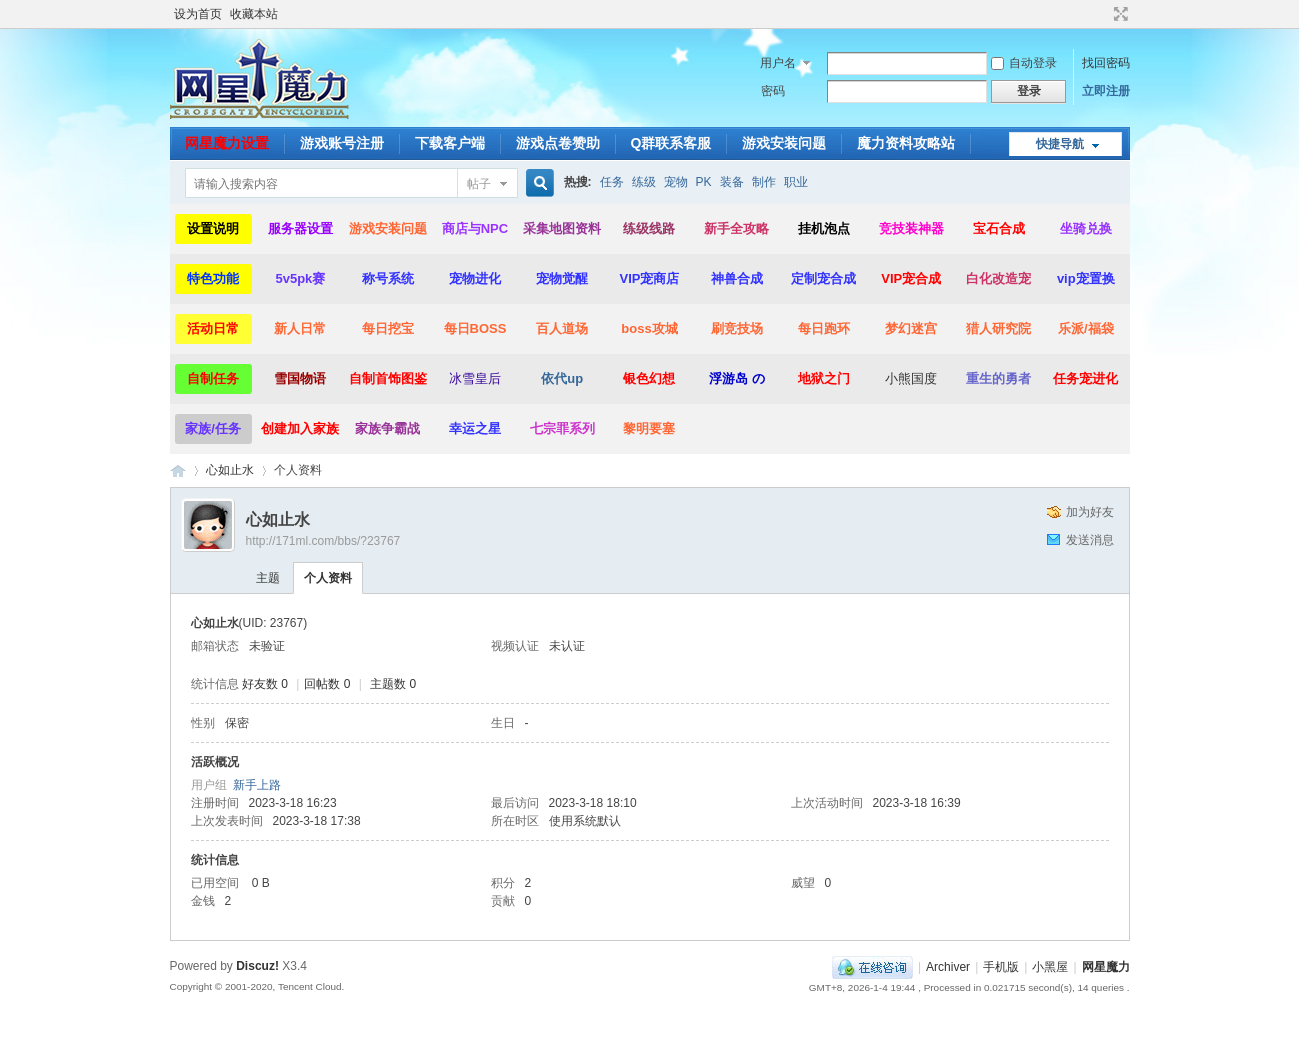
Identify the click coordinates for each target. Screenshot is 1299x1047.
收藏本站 (254, 14)
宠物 (676, 182)
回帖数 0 (327, 684)
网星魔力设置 (227, 143)
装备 (732, 182)
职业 (796, 182)
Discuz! (257, 966)
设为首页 (198, 14)
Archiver (948, 967)
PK (704, 182)
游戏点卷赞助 (558, 143)
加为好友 (1090, 512)
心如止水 (230, 470)
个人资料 (328, 578)
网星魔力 (1106, 967)
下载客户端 (450, 143)
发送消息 (1090, 540)
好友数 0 (265, 684)
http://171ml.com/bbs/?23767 (323, 541)
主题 (268, 578)
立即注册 (1106, 91)
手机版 (1001, 967)
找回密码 (1106, 63)
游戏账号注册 (342, 143)
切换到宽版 (1118, 14)
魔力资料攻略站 (906, 143)
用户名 (778, 63)
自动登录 (1024, 63)
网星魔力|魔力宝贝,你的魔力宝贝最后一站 (178, 470)
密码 (773, 91)
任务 (612, 182)
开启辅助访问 (1102, 14)
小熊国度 (911, 378)
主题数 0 (393, 684)
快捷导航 (1060, 144)
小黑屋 (1050, 967)
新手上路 (257, 785)
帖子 (479, 184)
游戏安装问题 (784, 143)
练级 (644, 182)
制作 (764, 182)
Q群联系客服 (671, 143)
